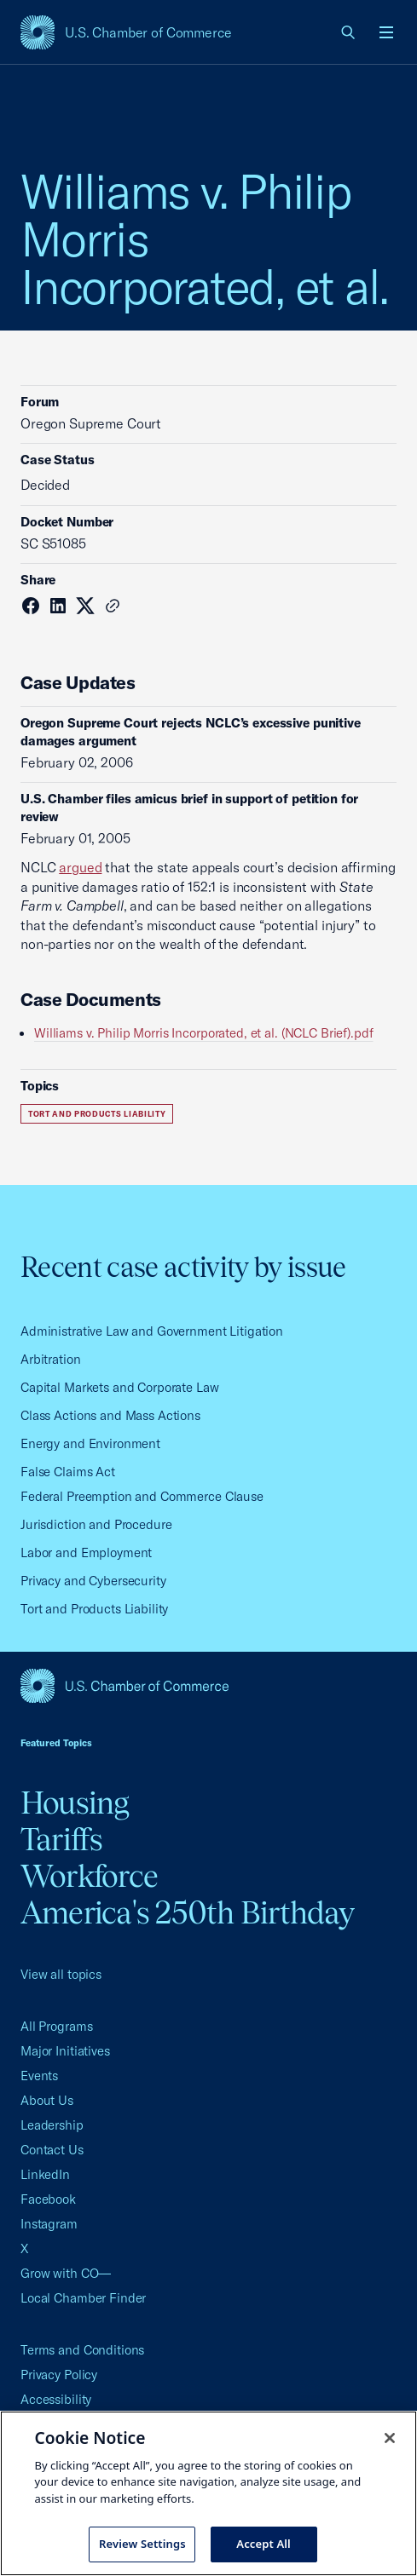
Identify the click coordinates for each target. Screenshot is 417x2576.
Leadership (52, 2125)
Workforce (89, 1876)
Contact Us (52, 2150)
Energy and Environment (90, 1443)
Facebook (48, 2199)
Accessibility (55, 2399)
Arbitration (50, 1359)
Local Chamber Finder (83, 2298)
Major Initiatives (65, 2051)
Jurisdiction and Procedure (96, 1524)
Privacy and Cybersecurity (93, 1581)
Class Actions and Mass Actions (110, 1415)
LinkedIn (45, 2174)
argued (80, 867)
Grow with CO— (65, 2273)
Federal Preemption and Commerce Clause (142, 1496)
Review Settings (142, 2543)
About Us (46, 2100)
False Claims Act (67, 1471)
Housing (75, 1802)
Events (39, 2075)
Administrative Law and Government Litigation (151, 1331)
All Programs (56, 2026)
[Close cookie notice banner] (389, 2438)
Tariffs (61, 1839)
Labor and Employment (86, 1552)
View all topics (60, 1974)
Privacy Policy (58, 2374)
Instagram (49, 2224)
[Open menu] (386, 32)
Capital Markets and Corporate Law (119, 1387)
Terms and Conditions (82, 2350)
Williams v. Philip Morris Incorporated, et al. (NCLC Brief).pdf (204, 1033)
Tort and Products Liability (96, 1113)
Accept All (263, 2543)
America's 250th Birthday (187, 1912)
